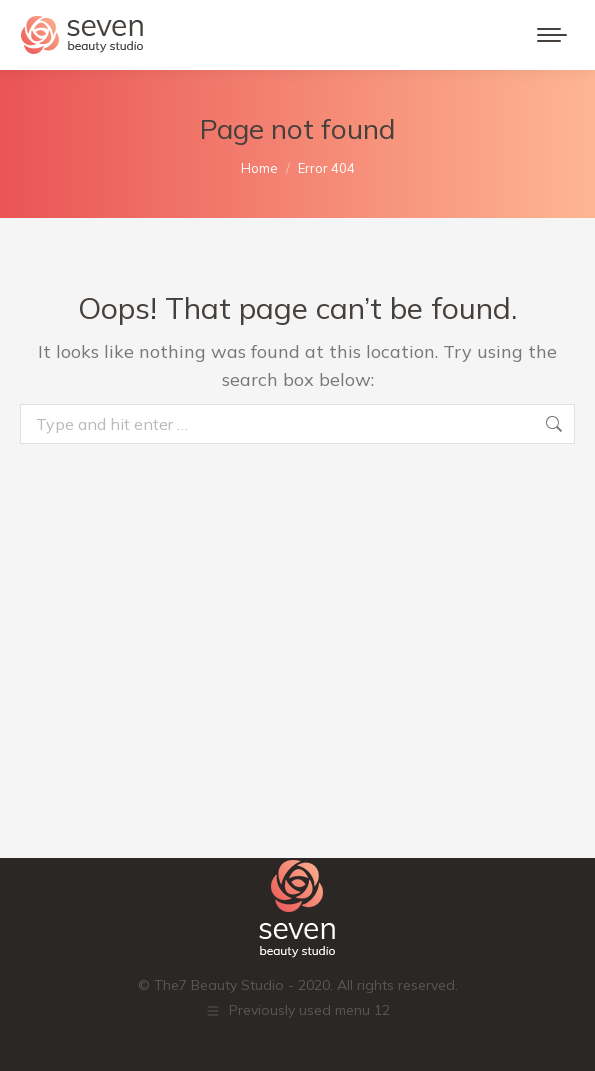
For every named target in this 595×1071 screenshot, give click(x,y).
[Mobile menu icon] (552, 35)
